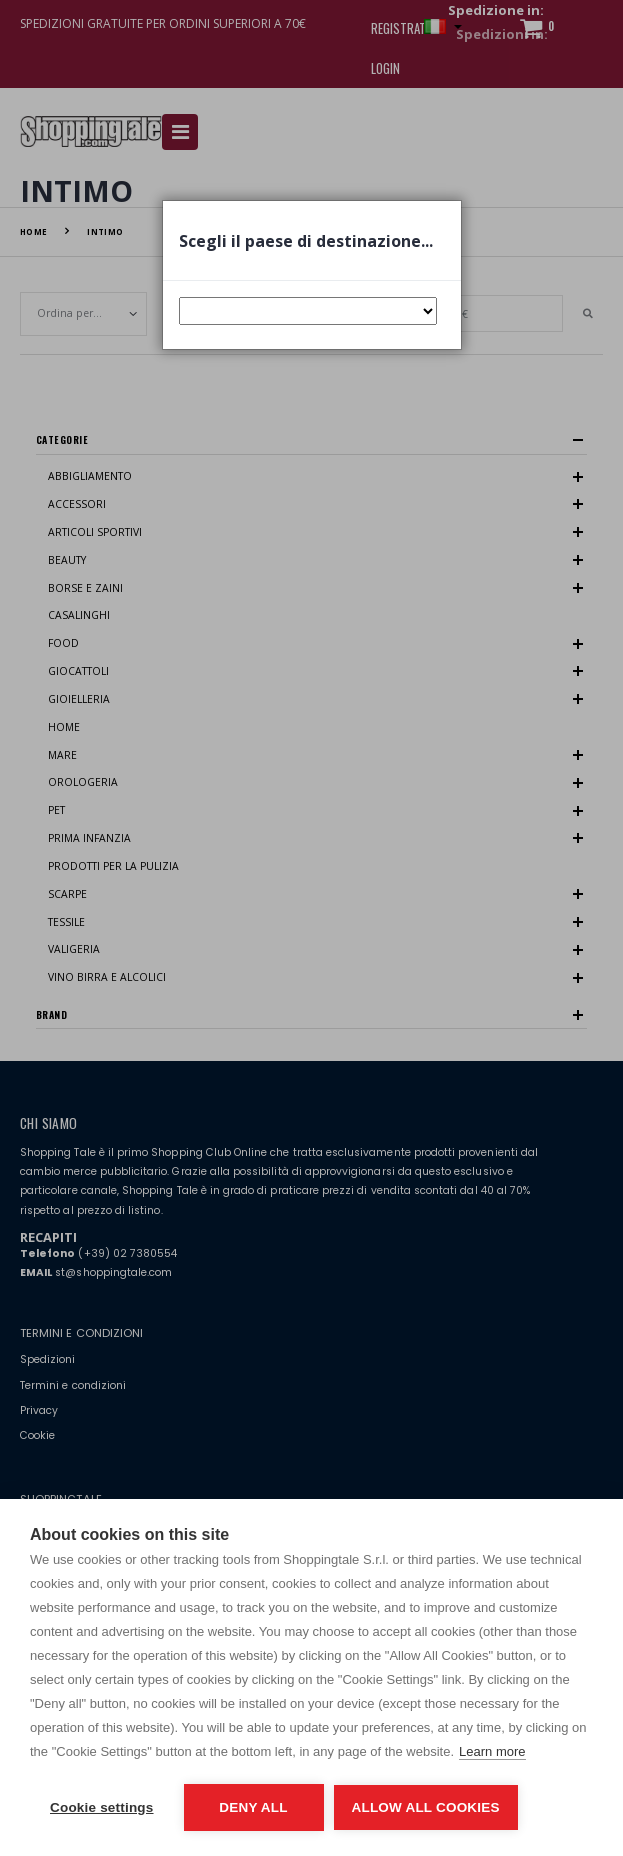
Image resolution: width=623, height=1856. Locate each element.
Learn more (492, 1751)
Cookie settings (102, 1807)
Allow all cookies (426, 1807)
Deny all (253, 1807)
